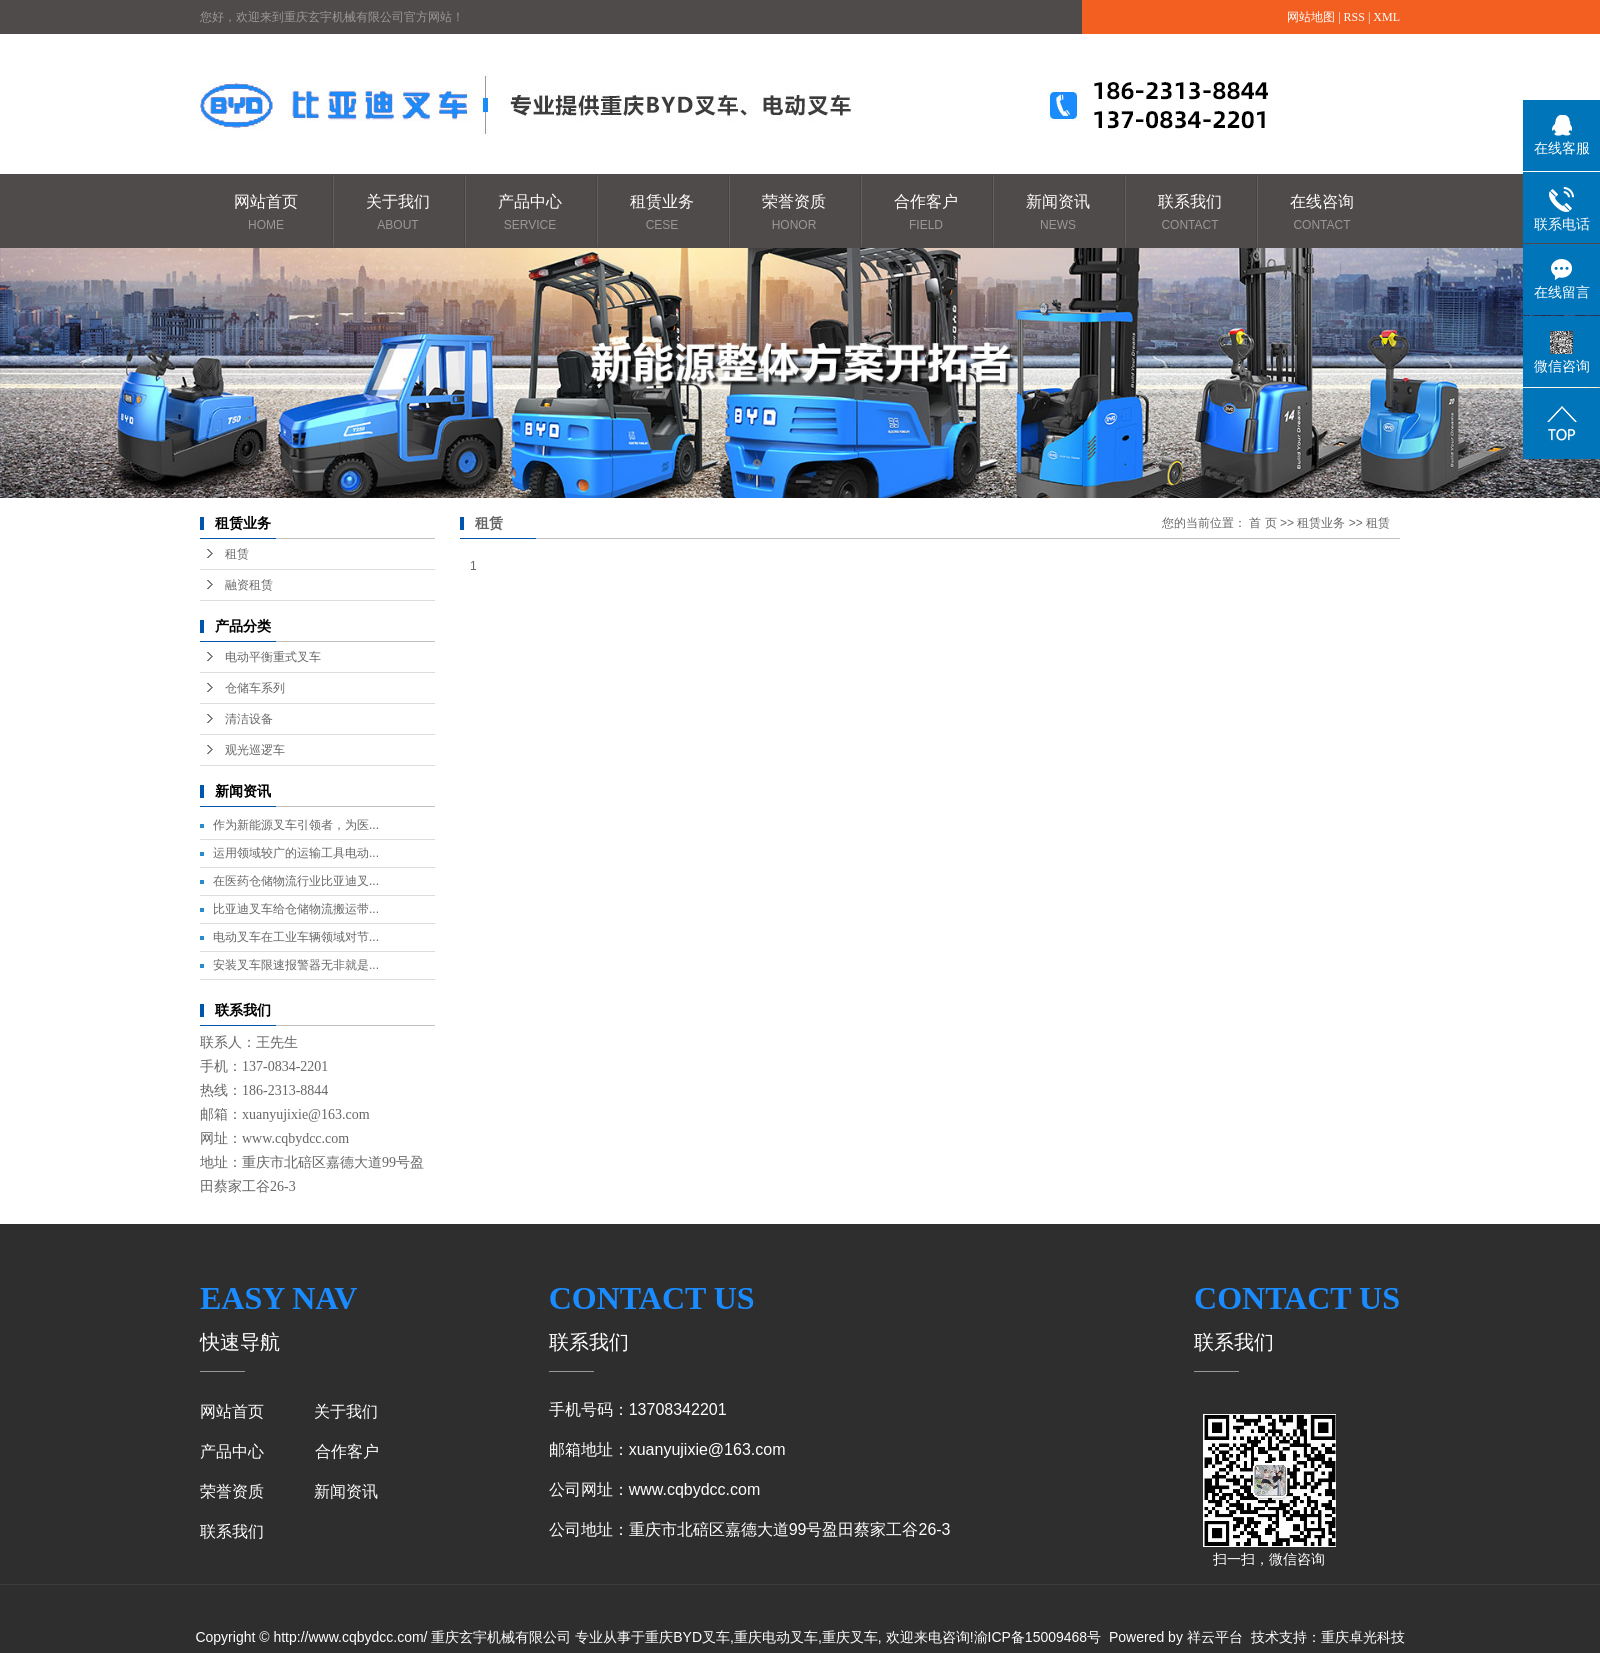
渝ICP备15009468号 (1038, 1637)
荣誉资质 (794, 213)
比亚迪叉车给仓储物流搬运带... (296, 909)
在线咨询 (1322, 213)
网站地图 (1311, 17)
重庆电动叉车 (776, 1637)
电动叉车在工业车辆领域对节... (296, 937)
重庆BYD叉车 (687, 1637)
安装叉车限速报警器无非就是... (296, 965)
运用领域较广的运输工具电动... (296, 853)
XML (1386, 17)
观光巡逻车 (255, 750)
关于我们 (398, 213)
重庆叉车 (850, 1637)
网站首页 (266, 213)
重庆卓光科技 (1363, 1637)
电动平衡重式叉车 (273, 657)
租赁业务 (662, 213)
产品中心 (530, 213)
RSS (1354, 17)
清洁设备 (249, 719)
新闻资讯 (1058, 213)
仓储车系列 (255, 688)
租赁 (237, 554)
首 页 (1262, 523)
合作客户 (926, 213)
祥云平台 (1215, 1637)
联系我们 (1190, 213)
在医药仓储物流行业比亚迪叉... (296, 881)
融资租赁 (249, 585)
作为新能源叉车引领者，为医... (296, 825)
